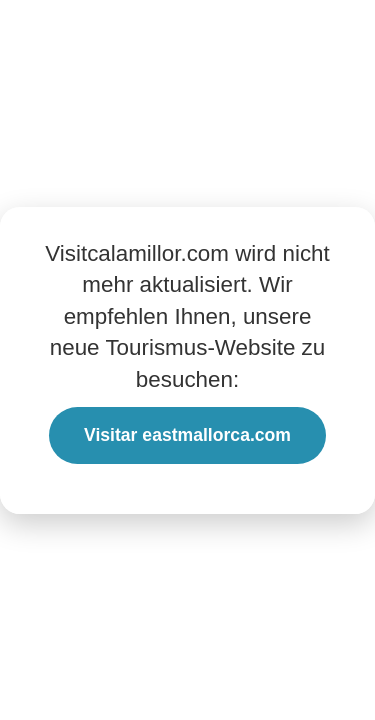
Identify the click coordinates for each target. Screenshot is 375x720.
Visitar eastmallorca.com (187, 435)
